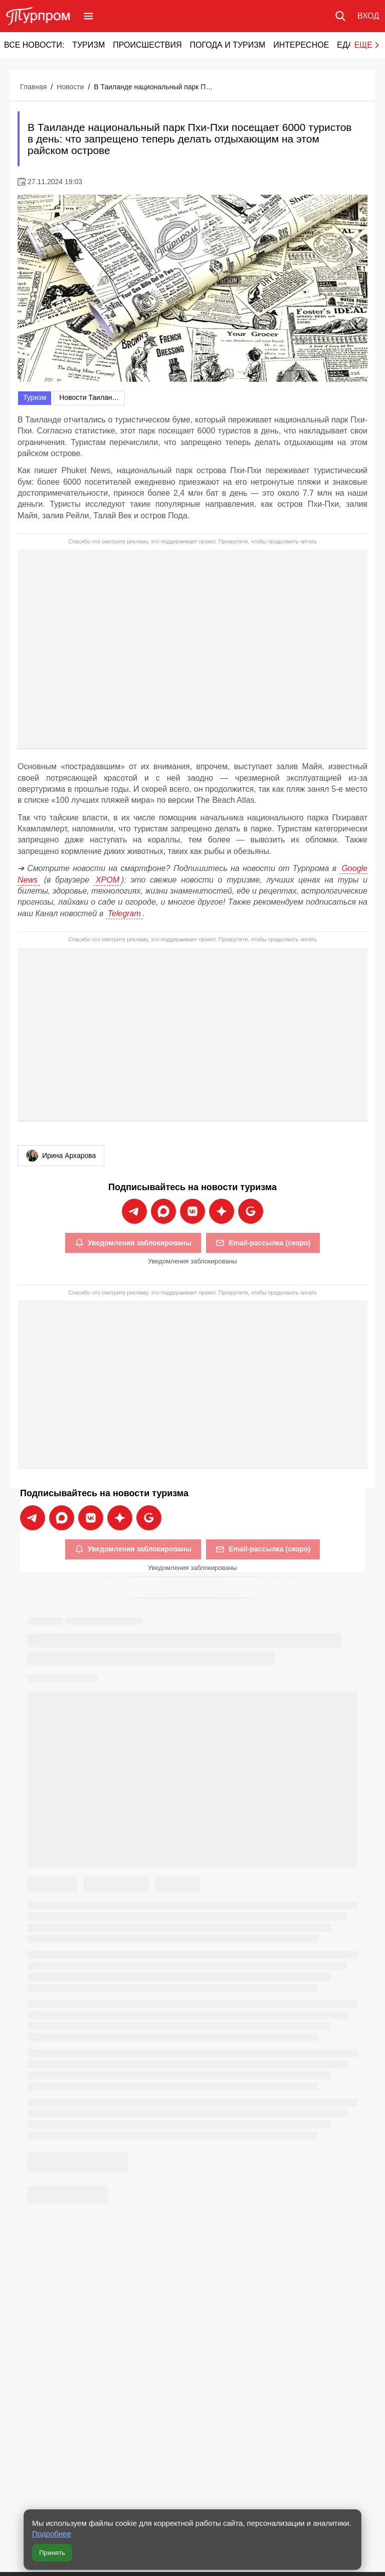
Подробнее (51, 2533)
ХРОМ (107, 880)
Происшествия (147, 45)
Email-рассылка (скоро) (263, 1242)
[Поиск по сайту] (340, 16)
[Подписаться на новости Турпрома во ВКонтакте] (192, 1211)
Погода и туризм (227, 45)
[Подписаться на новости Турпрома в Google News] (250, 1211)
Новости (70, 87)
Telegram (124, 913)
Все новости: (34, 45)
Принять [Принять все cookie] (52, 2552)
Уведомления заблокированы (133, 1242)
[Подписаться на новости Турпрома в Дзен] (221, 1211)
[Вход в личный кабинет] (368, 16)
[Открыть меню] (88, 16)
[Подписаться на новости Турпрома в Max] (163, 1211)
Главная (33, 87)
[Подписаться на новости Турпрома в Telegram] (134, 1211)
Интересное (301, 45)
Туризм (88, 45)
